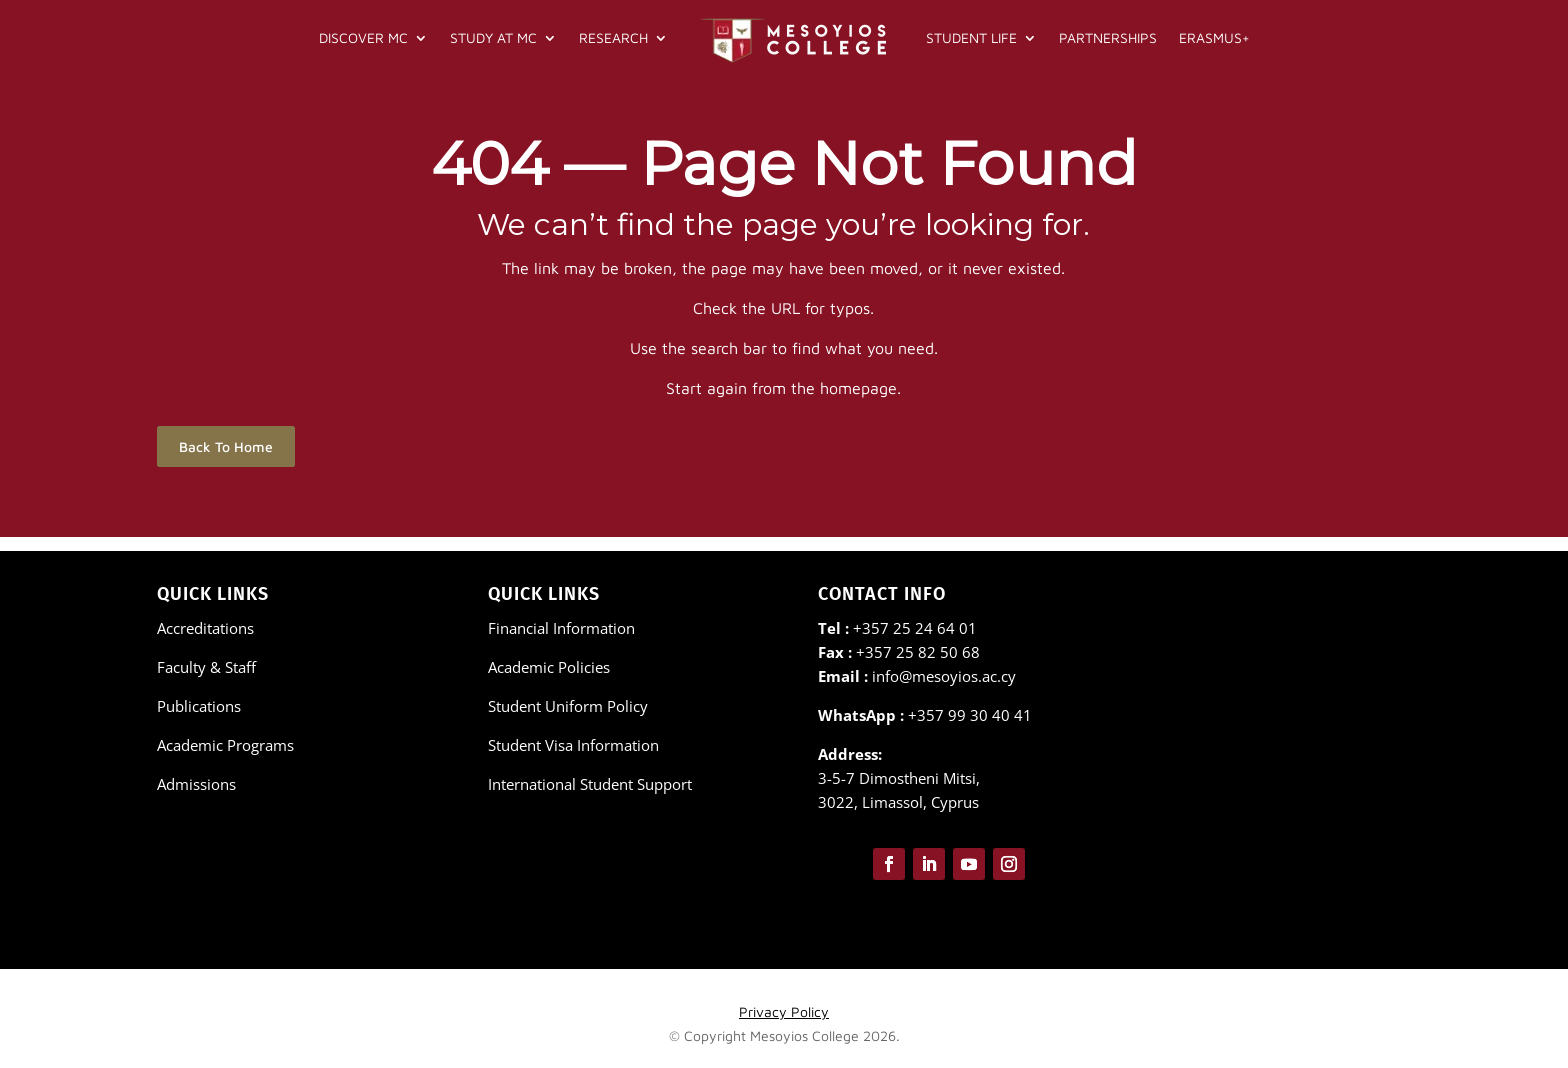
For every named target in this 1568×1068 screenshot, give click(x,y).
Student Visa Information (573, 745)
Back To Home (226, 460)
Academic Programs (225, 745)
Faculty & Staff (206, 667)
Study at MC (493, 37)
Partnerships (1108, 37)
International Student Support (590, 784)
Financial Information (561, 628)
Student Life (971, 37)
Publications (199, 706)
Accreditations (205, 628)
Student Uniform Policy (568, 706)
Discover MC (363, 37)
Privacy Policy (784, 1011)
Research (613, 37)
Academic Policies (549, 667)
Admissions (196, 784)
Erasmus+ (1214, 37)
